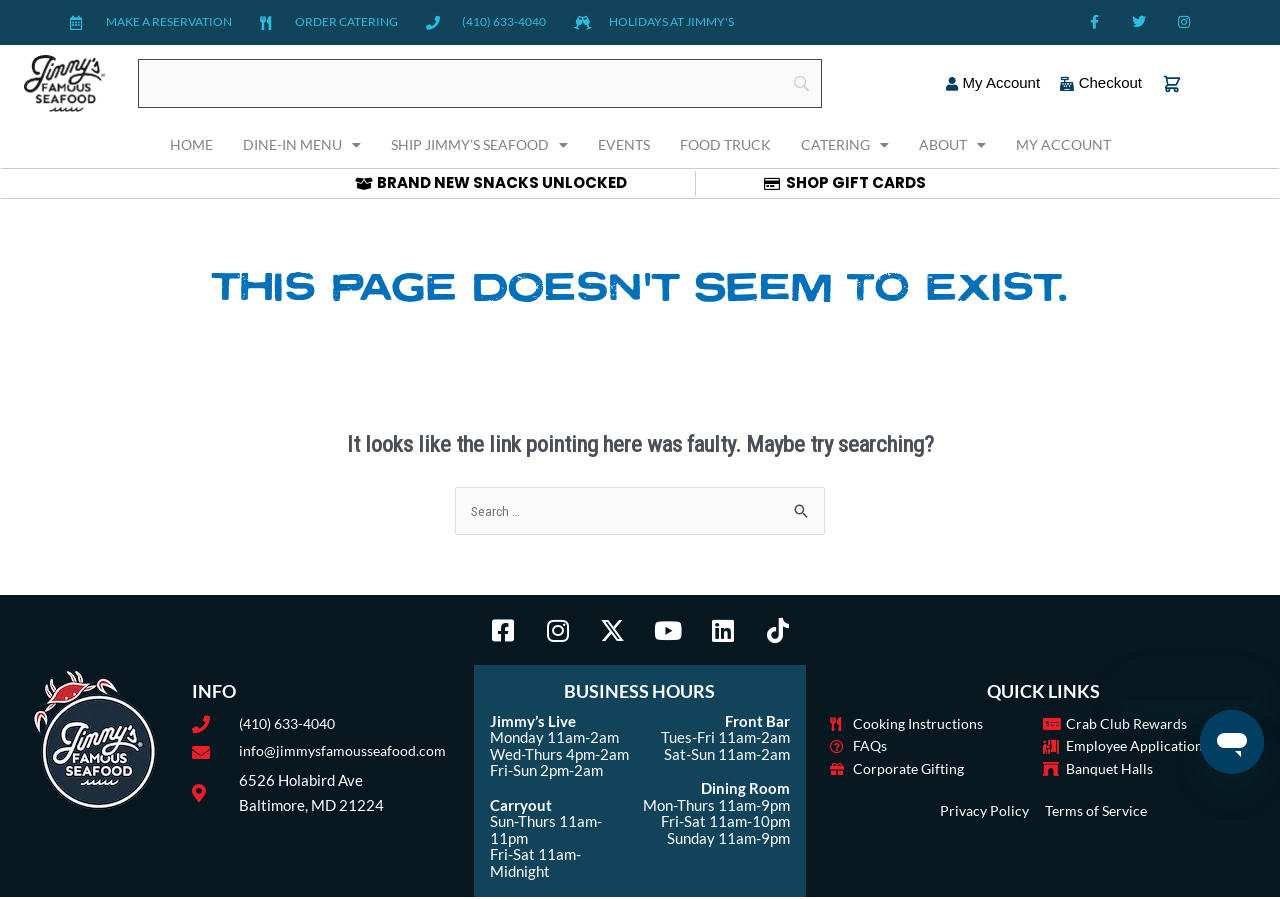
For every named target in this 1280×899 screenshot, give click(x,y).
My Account (1063, 144)
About (952, 145)
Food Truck (725, 144)
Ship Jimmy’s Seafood (479, 145)
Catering (845, 145)
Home (191, 144)
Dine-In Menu (302, 145)
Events (624, 144)
